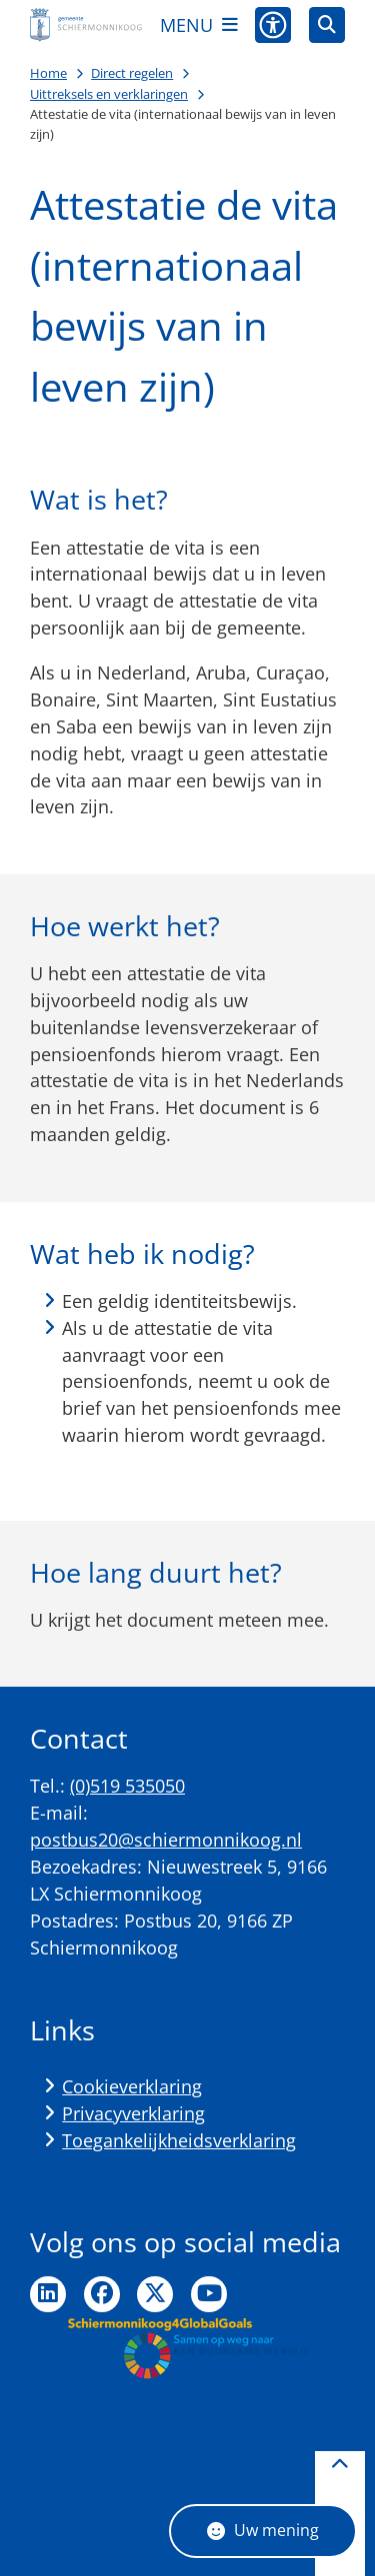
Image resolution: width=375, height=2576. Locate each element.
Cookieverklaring (132, 2086)
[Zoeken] (327, 24)
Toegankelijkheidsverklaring (179, 2140)
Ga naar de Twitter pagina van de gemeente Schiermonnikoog (155, 2294)
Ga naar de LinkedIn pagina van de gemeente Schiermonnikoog (48, 2294)
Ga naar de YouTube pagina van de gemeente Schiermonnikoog (209, 2294)
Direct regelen (132, 73)
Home (48, 73)
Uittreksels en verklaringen (109, 94)
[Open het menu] (199, 25)
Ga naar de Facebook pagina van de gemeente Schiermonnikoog (102, 2294)
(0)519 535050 (127, 1786)
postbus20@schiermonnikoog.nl (166, 1840)
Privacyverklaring (133, 2113)
